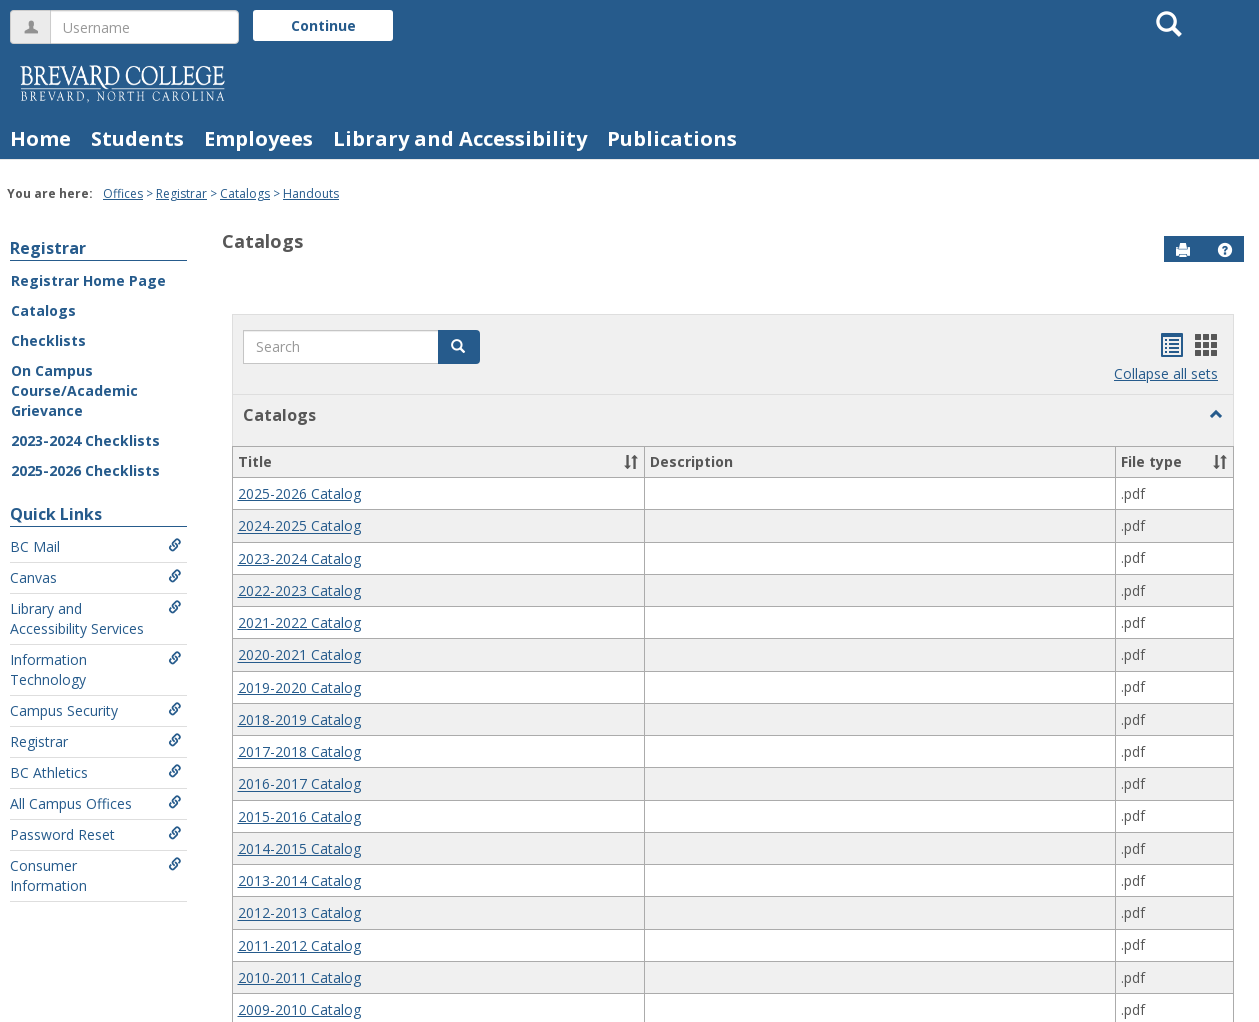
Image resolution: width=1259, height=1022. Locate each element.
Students (137, 138)
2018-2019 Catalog (299, 719)
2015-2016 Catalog (299, 816)
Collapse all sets (1166, 373)
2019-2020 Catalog (299, 687)
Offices (123, 193)
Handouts (311, 193)
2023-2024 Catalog (299, 558)
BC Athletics (96, 772)
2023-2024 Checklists (85, 440)
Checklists (48, 340)
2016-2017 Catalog (299, 784)
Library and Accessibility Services (96, 618)
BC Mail (96, 546)
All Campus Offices (96, 803)
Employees (258, 138)
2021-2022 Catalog (299, 622)
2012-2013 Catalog (299, 913)
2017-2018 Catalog (299, 751)
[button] (1225, 250)
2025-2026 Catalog (299, 493)
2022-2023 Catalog (299, 590)
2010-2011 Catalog (299, 977)
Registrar (181, 193)
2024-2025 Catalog (299, 526)
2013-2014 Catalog (299, 880)
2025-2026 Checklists (85, 470)
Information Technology (96, 669)
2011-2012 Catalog (299, 945)
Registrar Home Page (88, 280)
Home (40, 138)
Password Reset (96, 834)
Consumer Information (96, 875)
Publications (672, 138)
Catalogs (245, 193)
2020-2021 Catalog (299, 655)
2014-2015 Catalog (299, 848)
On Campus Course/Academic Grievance (74, 390)
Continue (323, 25)
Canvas (96, 577)
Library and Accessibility (460, 138)
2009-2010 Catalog (299, 1009)
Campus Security (96, 710)
